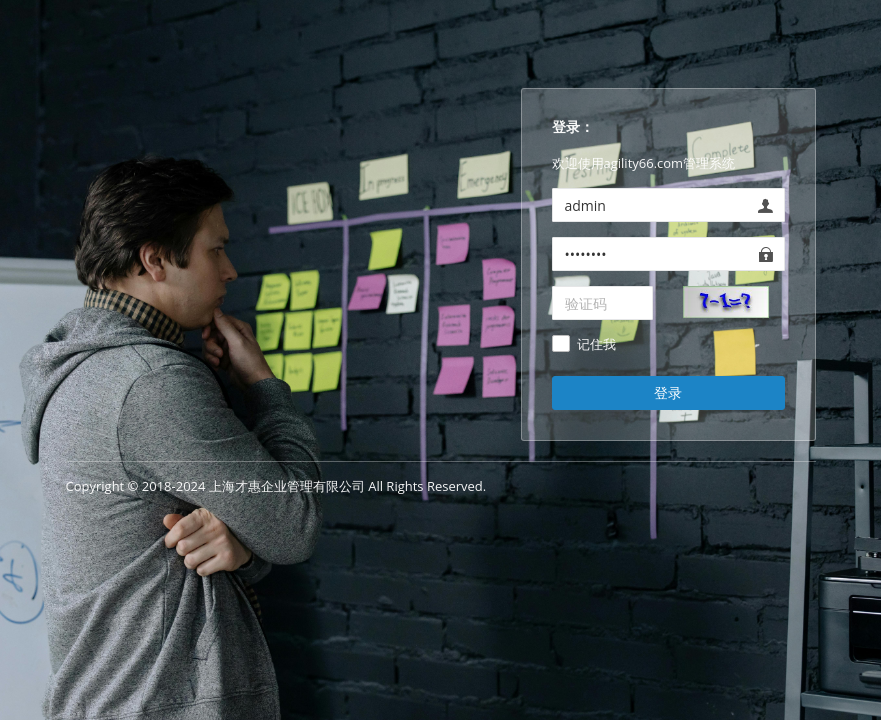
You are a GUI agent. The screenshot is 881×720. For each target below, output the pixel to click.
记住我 (596, 345)
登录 (668, 392)
